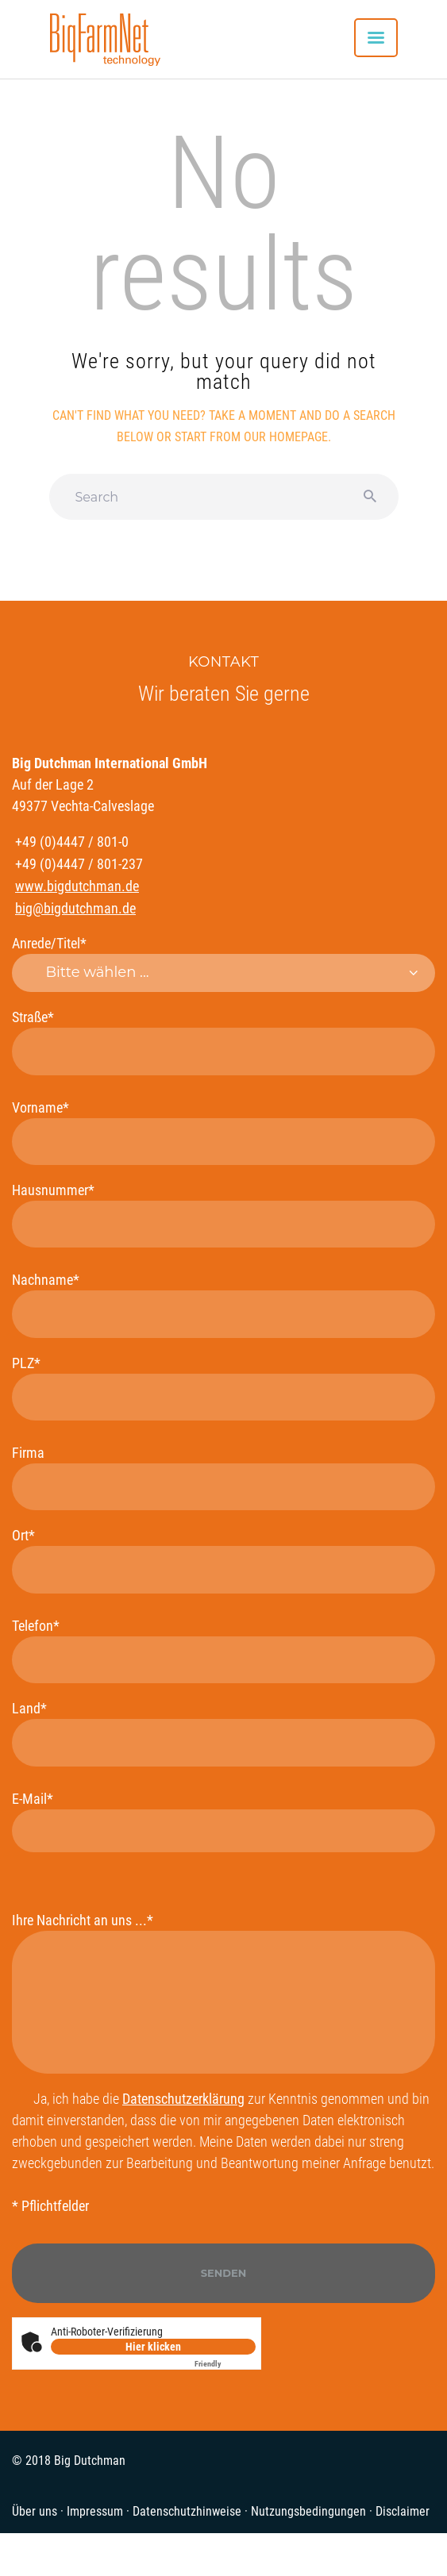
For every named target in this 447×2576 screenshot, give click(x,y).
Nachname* (223, 1304)
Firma (223, 1477)
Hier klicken (153, 2346)
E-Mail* (223, 1821)
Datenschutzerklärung (183, 2098)
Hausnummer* (223, 1215)
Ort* (223, 1560)
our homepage (286, 436)
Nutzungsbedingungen (308, 2511)
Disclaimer (403, 2511)
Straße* (223, 1042)
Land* (223, 1733)
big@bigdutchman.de (75, 908)
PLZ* (223, 1388)
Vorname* (223, 1132)
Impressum (95, 2511)
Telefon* (223, 1650)
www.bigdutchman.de (77, 886)
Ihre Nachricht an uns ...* (223, 1993)
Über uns (34, 2511)
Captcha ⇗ (225, 2363)
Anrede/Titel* (223, 963)
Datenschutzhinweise (187, 2511)
